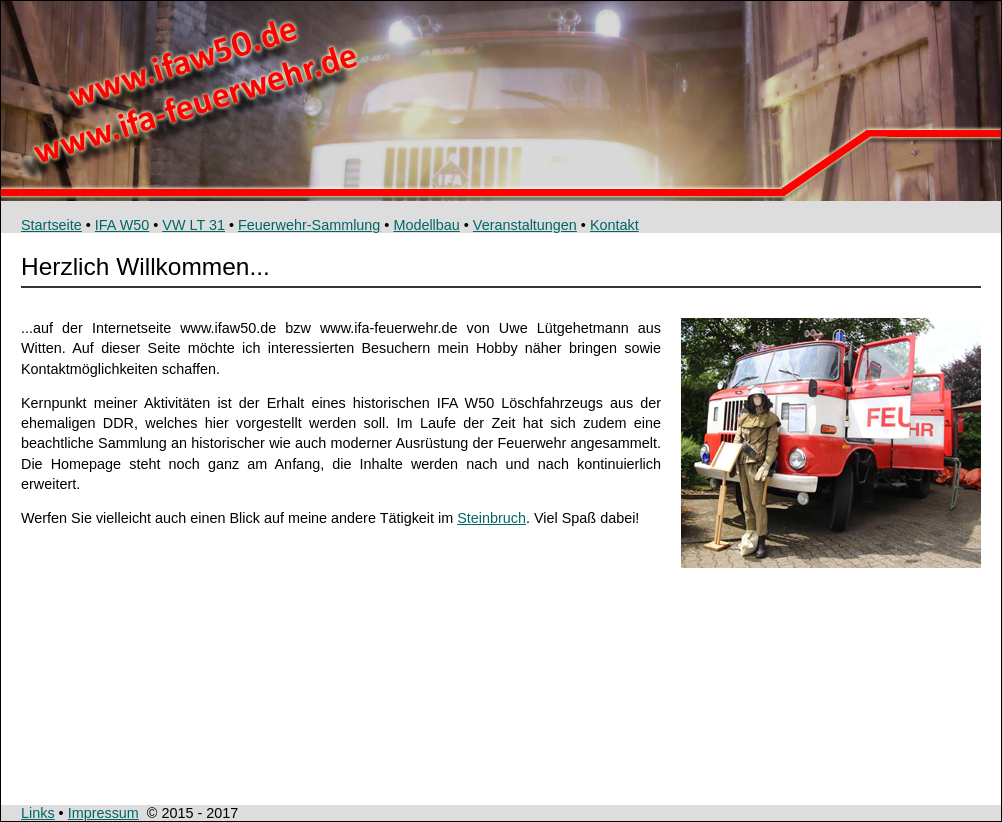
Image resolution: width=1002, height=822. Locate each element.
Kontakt (614, 225)
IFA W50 (122, 225)
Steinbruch (491, 518)
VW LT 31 (193, 225)
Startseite (51, 225)
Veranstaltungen (525, 225)
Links (38, 813)
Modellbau (426, 225)
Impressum (103, 813)
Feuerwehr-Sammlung (309, 225)
